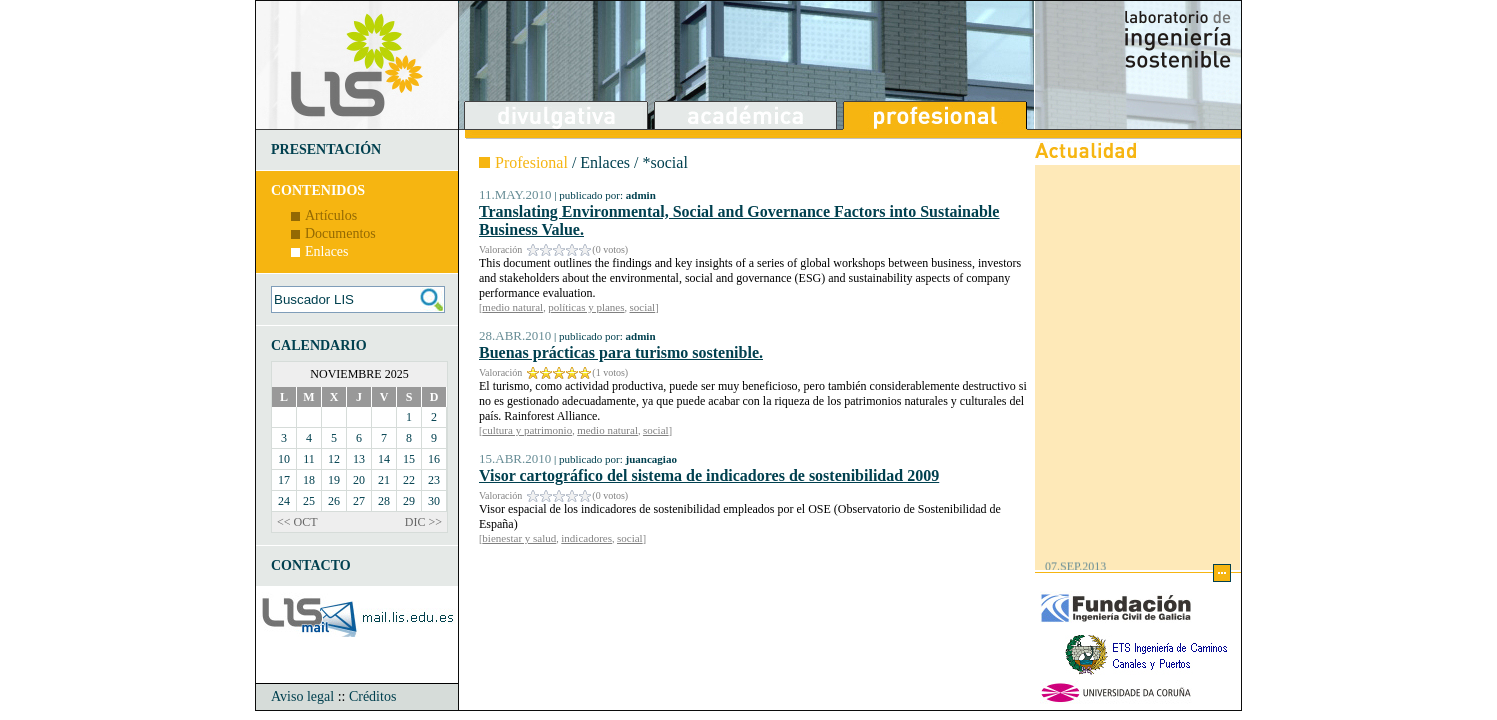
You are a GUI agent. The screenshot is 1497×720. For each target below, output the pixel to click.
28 (384, 501)
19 (334, 480)
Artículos (331, 215)
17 (284, 480)
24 (284, 501)
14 (384, 459)
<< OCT (297, 522)
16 (434, 459)
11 (309, 459)
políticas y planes (586, 307)
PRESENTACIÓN (326, 149)
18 (309, 480)
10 (284, 459)
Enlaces (327, 251)
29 (409, 501)
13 (359, 459)
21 (384, 480)
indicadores (586, 538)
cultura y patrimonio (527, 430)
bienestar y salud (519, 538)
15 (409, 459)
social (643, 307)
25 (309, 501)
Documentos (340, 233)
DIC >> (423, 522)
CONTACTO (311, 565)
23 (434, 480)
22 (409, 480)
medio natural (512, 307)
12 (334, 459)
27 (359, 501)
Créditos (372, 696)
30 (434, 501)
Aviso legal (302, 696)
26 (334, 501)
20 (359, 480)
